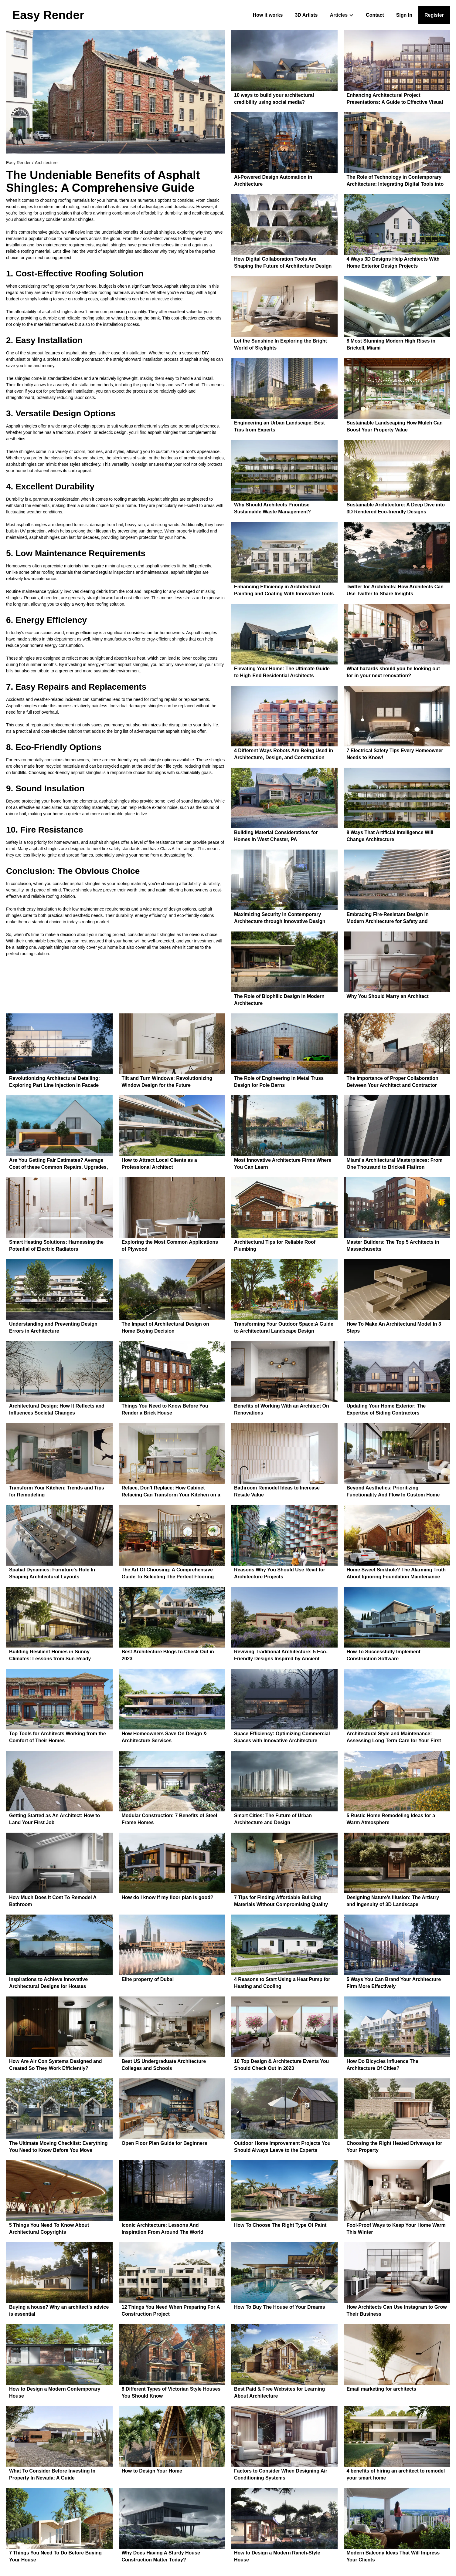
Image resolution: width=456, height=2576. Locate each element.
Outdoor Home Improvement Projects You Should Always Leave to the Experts (282, 2147)
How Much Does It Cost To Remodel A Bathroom (52, 1901)
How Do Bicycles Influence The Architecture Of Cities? (383, 2065)
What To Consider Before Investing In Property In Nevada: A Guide (52, 2474)
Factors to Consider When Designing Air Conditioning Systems (280, 2474)
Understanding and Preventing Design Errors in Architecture (53, 1327)
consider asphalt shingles (70, 219)
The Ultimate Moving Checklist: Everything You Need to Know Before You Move (58, 2147)
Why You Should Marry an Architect (388, 996)
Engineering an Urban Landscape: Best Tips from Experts (279, 426)
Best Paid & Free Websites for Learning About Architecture (279, 2392)
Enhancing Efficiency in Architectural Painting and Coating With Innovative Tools (284, 590)
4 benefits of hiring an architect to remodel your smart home (396, 2474)
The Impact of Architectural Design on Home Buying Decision (165, 1327)
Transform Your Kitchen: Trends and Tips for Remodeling (56, 1491)
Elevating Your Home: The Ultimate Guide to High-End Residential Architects (282, 672)
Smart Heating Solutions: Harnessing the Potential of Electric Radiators (56, 1245)
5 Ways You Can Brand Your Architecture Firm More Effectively (394, 1983)
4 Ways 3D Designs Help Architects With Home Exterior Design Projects (393, 262)
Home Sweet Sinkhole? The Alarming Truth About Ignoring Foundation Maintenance (396, 1573)
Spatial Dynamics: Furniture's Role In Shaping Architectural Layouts (52, 1573)
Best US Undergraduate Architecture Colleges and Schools (164, 2065)
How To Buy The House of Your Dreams (279, 2307)
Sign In (404, 15)
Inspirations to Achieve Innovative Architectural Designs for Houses (48, 1983)
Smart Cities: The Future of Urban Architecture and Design (273, 1819)
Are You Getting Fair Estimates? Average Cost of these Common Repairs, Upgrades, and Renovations (58, 1164)
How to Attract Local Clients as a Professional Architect (159, 1164)
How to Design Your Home (152, 2470)
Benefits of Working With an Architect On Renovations (281, 1409)
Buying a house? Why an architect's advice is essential (59, 2310)
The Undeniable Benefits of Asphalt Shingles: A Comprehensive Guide (103, 181)
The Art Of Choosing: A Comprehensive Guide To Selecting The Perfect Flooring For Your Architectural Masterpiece (168, 1574)
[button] (342, 15)
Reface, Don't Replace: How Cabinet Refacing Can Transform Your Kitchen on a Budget (171, 1492)
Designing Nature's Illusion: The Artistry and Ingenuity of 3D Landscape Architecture (393, 1901)
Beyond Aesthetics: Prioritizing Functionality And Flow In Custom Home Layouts (393, 1492)
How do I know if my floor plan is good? (167, 1897)
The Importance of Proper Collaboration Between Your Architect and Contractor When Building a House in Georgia (392, 1082)
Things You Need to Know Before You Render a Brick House (165, 1409)
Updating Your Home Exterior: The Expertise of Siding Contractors (386, 1409)
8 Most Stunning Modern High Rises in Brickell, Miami (391, 344)
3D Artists (306, 15)
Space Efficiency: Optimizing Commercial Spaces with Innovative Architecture (282, 1737)
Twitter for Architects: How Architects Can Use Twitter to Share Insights (395, 590)
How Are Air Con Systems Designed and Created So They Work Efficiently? (55, 2065)
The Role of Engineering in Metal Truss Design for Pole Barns (279, 1082)
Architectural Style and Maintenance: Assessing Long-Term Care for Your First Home (394, 1738)
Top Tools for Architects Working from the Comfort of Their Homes (57, 1737)
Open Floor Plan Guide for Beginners (164, 2143)
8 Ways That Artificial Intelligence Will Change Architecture (390, 836)
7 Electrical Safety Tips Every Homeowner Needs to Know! (395, 754)
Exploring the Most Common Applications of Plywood (170, 1245)
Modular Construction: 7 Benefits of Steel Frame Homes (169, 1819)
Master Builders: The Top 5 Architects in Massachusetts (393, 1245)
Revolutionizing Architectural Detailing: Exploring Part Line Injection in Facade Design (54, 1082)
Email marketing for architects (381, 2389)
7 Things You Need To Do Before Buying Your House (55, 2556)
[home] (48, 15)
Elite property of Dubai (148, 1979)
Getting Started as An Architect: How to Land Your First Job (54, 1819)
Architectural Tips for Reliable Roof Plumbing (274, 1245)
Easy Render (18, 162)
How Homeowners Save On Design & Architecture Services (164, 1737)
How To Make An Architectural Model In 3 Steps (394, 1327)
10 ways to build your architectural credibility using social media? (274, 99)
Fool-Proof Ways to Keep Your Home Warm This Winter (396, 2229)
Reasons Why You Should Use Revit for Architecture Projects (279, 1573)
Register (434, 15)
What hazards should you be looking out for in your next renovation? (393, 672)
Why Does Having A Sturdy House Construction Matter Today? (161, 2556)
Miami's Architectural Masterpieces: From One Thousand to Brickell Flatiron (395, 1164)
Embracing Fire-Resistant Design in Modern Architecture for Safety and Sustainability (388, 918)
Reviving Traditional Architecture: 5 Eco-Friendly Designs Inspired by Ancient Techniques (281, 1656)
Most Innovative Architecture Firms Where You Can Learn (282, 1164)
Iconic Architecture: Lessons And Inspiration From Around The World (162, 2229)
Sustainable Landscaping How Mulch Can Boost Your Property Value (395, 426)
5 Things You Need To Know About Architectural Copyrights (49, 2229)
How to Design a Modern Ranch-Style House (277, 2556)
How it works (268, 15)
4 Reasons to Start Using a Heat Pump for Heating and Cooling (282, 1983)
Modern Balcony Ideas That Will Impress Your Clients (393, 2556)
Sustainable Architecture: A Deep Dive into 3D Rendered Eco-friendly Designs (396, 508)
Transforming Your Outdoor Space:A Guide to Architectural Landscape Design (283, 1327)
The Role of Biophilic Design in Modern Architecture (279, 1000)
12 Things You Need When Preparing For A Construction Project (171, 2310)
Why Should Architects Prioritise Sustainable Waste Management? (272, 508)
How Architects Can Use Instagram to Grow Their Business (397, 2310)
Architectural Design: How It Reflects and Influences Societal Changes (56, 1409)
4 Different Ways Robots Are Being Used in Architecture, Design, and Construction (283, 754)
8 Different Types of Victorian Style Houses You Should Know (171, 2392)
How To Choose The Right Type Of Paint (280, 2225)
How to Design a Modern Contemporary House (54, 2392)
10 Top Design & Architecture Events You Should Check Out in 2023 (281, 2065)
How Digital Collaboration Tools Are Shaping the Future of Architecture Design (283, 262)
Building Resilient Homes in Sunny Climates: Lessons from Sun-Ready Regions (50, 1656)
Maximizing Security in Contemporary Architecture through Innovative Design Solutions (279, 918)
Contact (375, 15)
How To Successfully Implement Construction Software (383, 1655)
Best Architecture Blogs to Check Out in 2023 (168, 1655)
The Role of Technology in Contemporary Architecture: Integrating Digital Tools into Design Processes (395, 181)
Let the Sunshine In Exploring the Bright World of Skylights (280, 344)
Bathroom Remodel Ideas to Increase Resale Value (277, 1491)
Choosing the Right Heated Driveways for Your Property (394, 2147)
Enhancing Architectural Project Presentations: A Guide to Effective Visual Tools (395, 99)
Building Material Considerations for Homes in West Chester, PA (276, 836)
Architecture (46, 162)
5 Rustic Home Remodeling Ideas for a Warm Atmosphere (391, 1819)
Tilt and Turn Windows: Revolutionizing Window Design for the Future (167, 1082)
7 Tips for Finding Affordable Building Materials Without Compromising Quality (281, 1901)
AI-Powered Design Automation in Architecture (273, 180)
